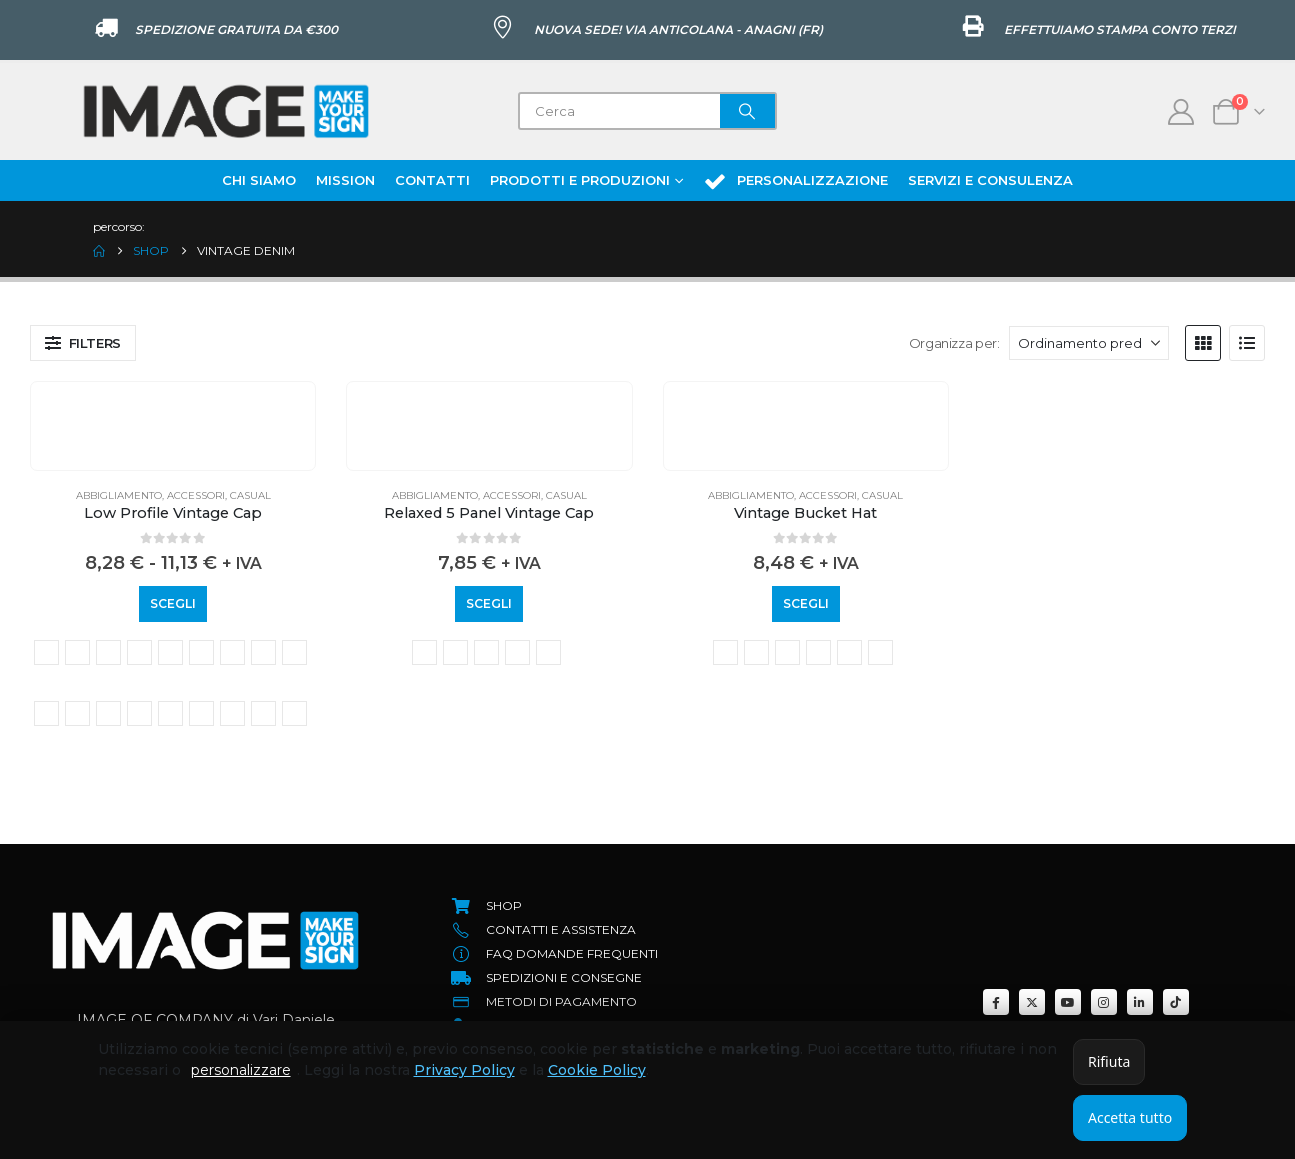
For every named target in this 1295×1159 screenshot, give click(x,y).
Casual (250, 495)
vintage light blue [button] (294, 652)
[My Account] (1181, 112)
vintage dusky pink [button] (201, 652)
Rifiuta (1109, 1061)
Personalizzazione (795, 181)
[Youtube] (1068, 1002)
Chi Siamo (259, 180)
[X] (1032, 1002)
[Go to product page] (173, 397)
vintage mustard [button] (77, 713)
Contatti (432, 180)
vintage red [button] (170, 713)
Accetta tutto (1130, 1117)
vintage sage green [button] (201, 713)
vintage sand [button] (232, 713)
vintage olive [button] (108, 713)
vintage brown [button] (108, 652)
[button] (83, 343)
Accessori (196, 495)
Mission (345, 180)
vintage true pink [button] (294, 713)
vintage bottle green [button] (77, 652)
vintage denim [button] (170, 652)
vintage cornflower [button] (139, 652)
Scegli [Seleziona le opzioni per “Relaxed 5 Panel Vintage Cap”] (489, 603)
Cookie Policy (597, 1070)
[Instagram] (1104, 1002)
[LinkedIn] (1140, 1002)
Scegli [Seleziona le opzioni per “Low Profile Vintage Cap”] (173, 603)
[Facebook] (996, 1002)
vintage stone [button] (263, 713)
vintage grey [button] (232, 652)
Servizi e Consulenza (990, 180)
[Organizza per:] (1089, 343)
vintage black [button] (46, 652)
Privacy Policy (464, 1070)
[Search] (748, 111)
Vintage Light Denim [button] (46, 713)
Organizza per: (954, 343)
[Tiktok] (1176, 1002)
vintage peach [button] (139, 713)
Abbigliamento (119, 495)
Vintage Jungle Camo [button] (263, 652)
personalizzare (241, 1070)
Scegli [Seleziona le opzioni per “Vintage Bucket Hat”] (806, 603)
